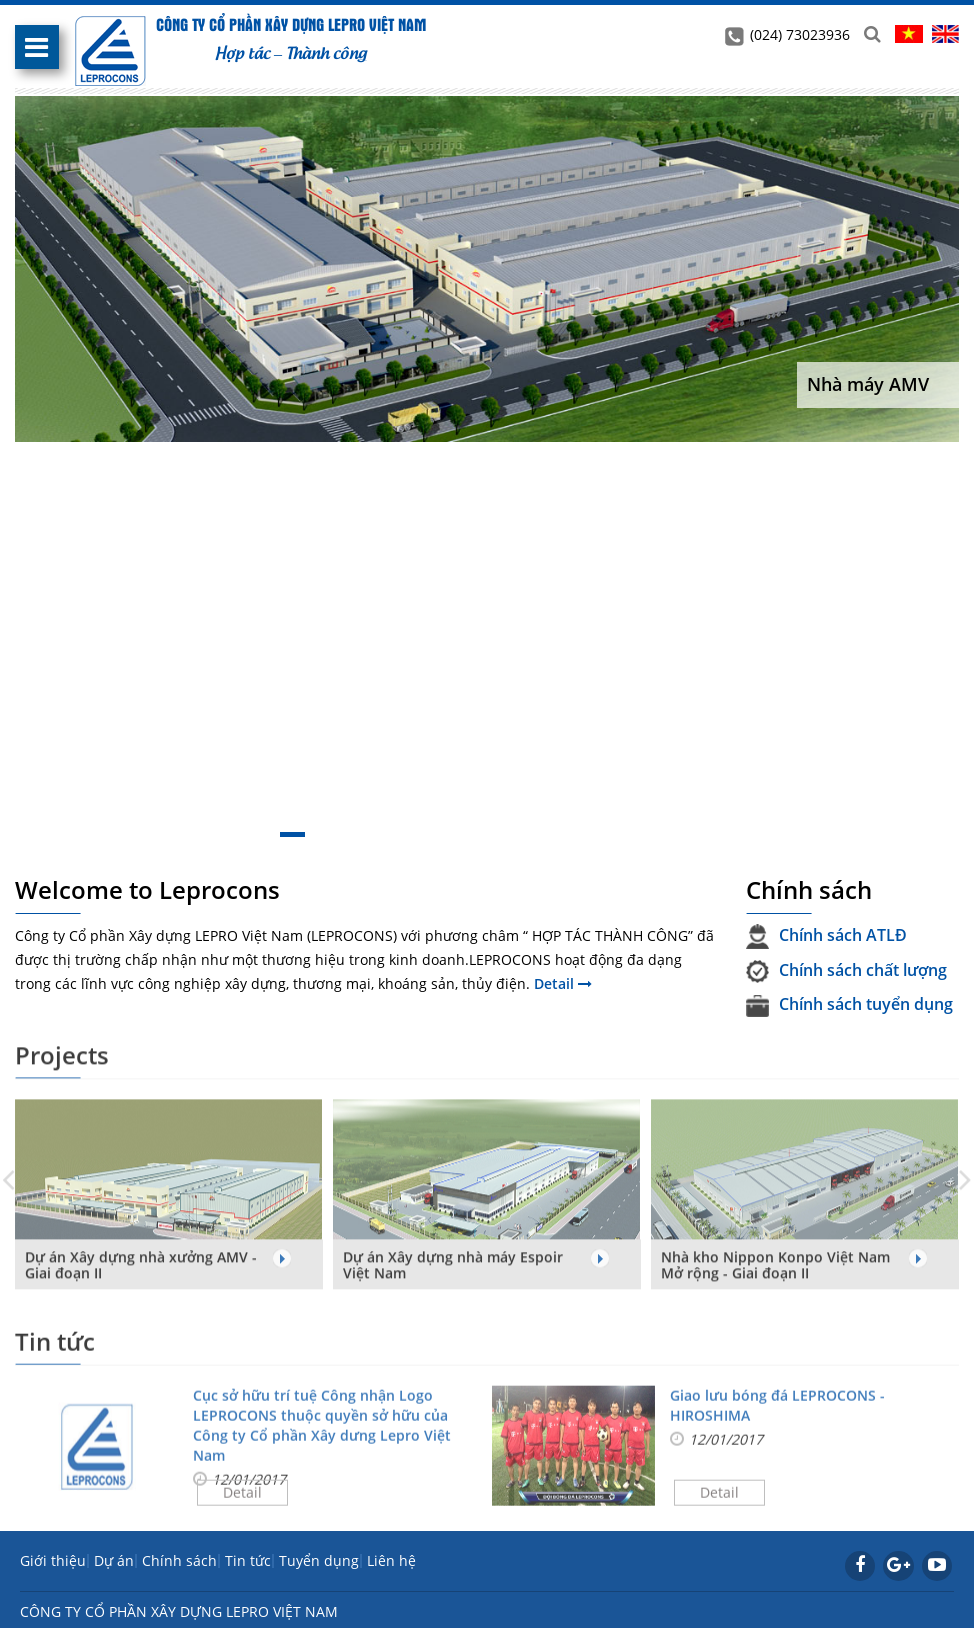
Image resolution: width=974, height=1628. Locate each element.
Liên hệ (391, 1561)
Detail (563, 983)
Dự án (114, 1561)
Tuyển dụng (319, 1561)
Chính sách (179, 1561)
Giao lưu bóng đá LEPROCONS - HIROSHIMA (777, 1411)
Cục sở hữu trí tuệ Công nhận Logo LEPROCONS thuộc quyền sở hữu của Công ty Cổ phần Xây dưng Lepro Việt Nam (322, 1431)
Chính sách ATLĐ (826, 935)
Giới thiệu (53, 1561)
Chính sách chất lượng (846, 970)
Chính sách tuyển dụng (849, 1004)
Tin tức (248, 1561)
